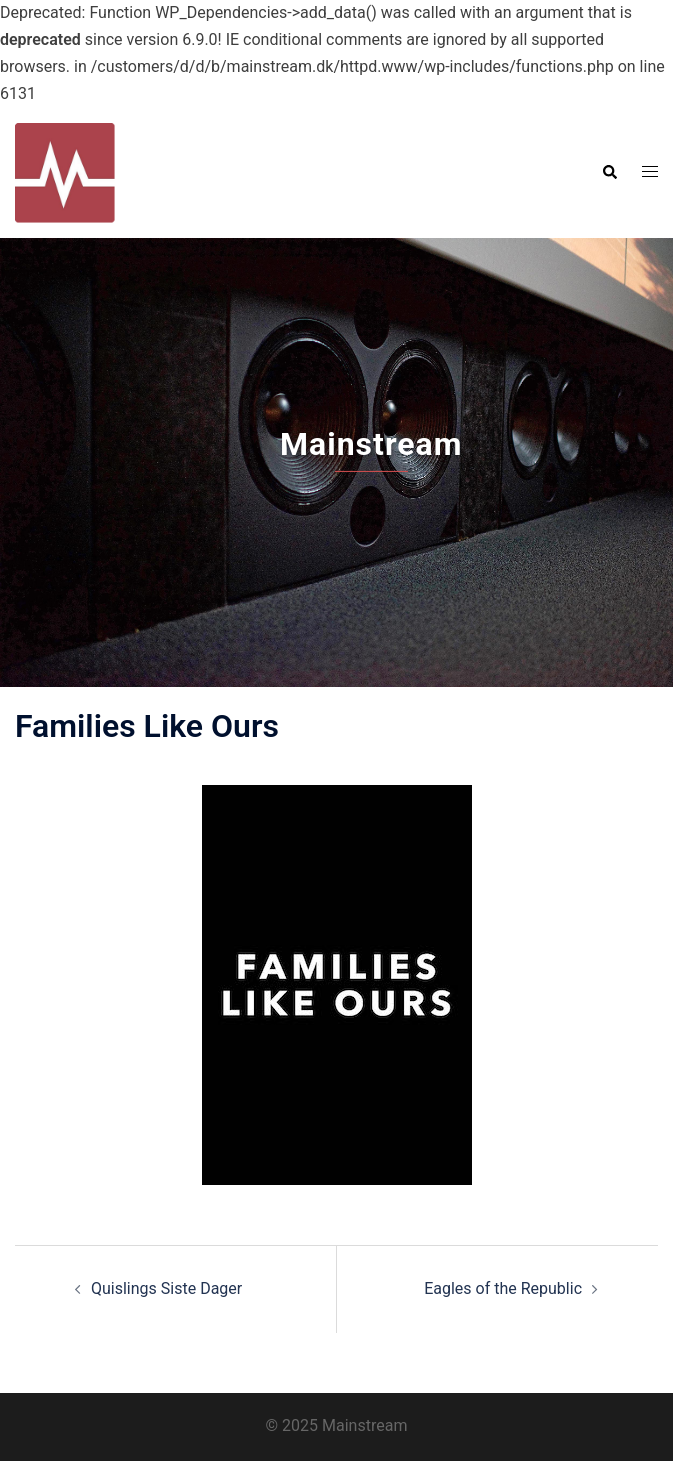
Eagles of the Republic (503, 1288)
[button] (609, 172)
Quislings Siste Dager (166, 1288)
